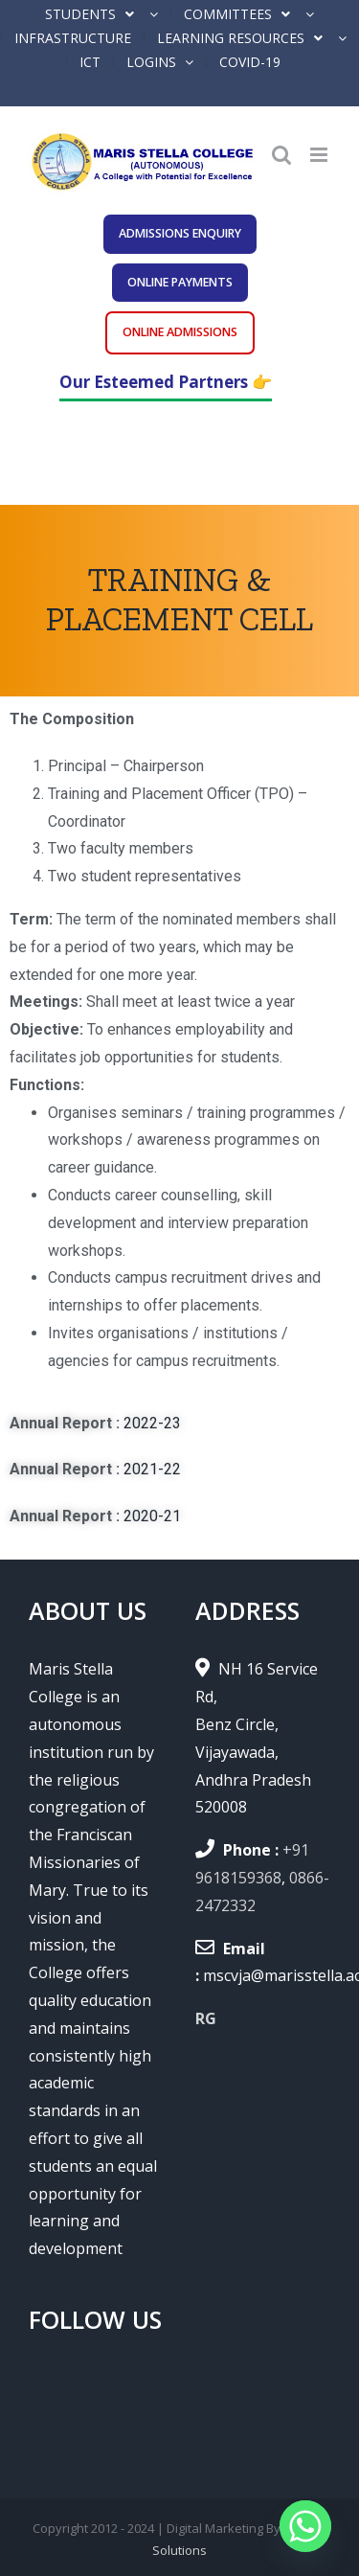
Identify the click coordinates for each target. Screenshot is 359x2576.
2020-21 (152, 1516)
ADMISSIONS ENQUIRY (180, 233)
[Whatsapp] (305, 2526)
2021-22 (152, 1469)
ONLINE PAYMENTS (180, 282)
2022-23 (152, 1423)
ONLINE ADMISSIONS (180, 332)
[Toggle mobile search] (281, 155)
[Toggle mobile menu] (320, 155)
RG (205, 2018)
